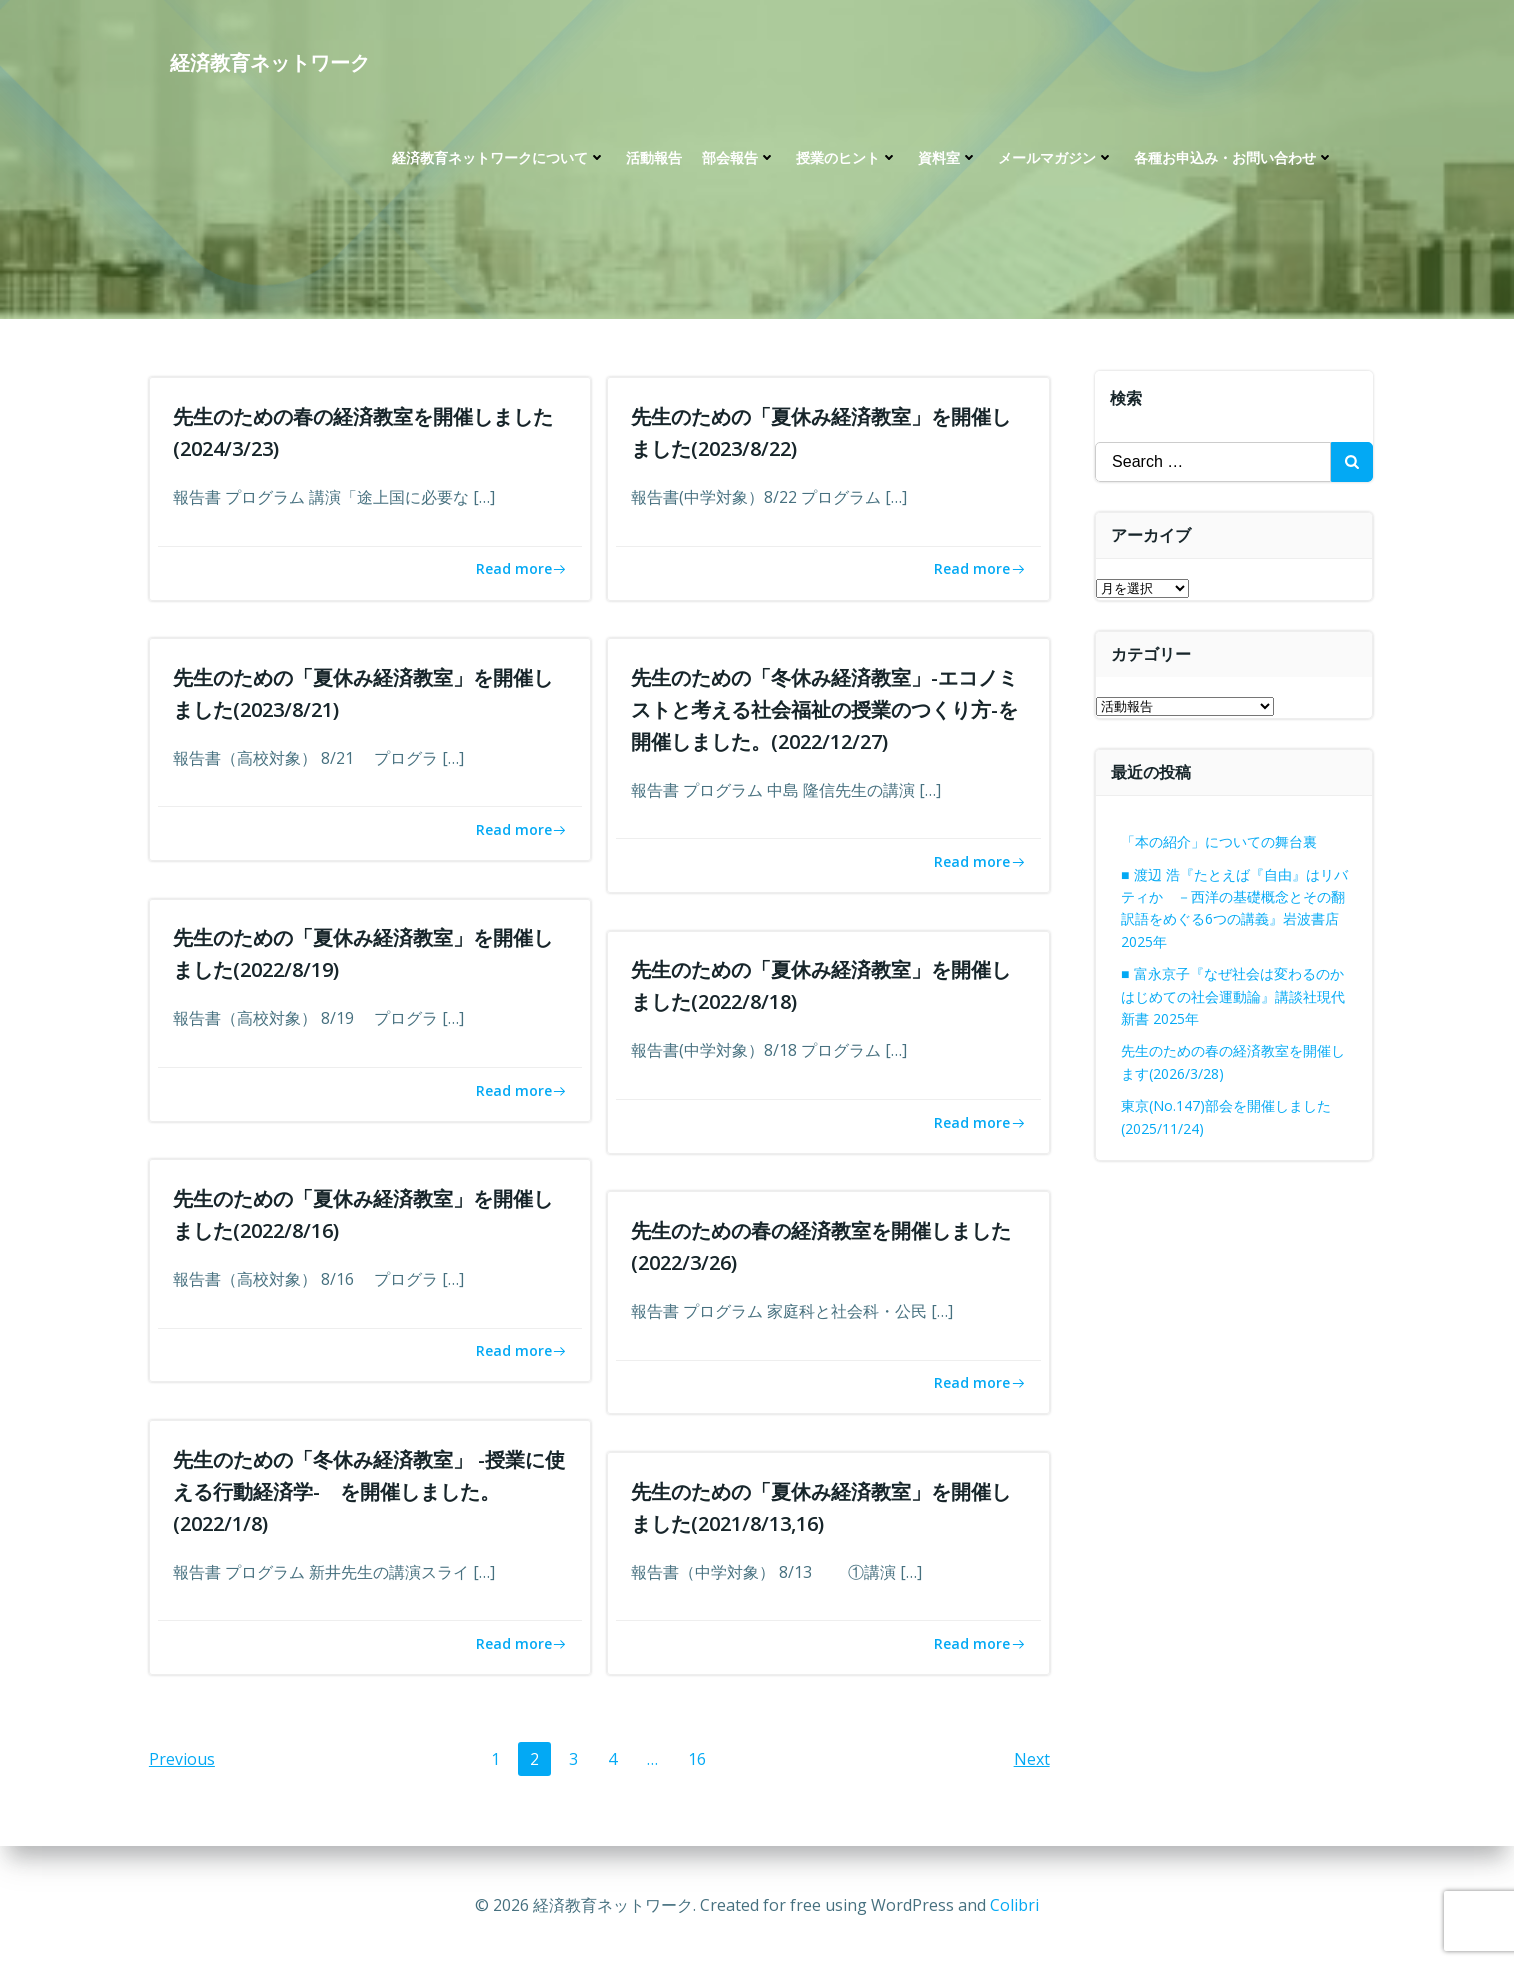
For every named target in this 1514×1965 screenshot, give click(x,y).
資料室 (947, 160)
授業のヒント (846, 160)
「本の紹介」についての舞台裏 (1220, 841)
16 (702, 1760)
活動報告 (653, 160)
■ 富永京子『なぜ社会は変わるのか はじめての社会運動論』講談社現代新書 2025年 (1234, 996)
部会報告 (738, 160)
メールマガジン (1055, 160)
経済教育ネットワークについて (498, 160)
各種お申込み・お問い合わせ (1233, 160)
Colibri (1014, 1905)
